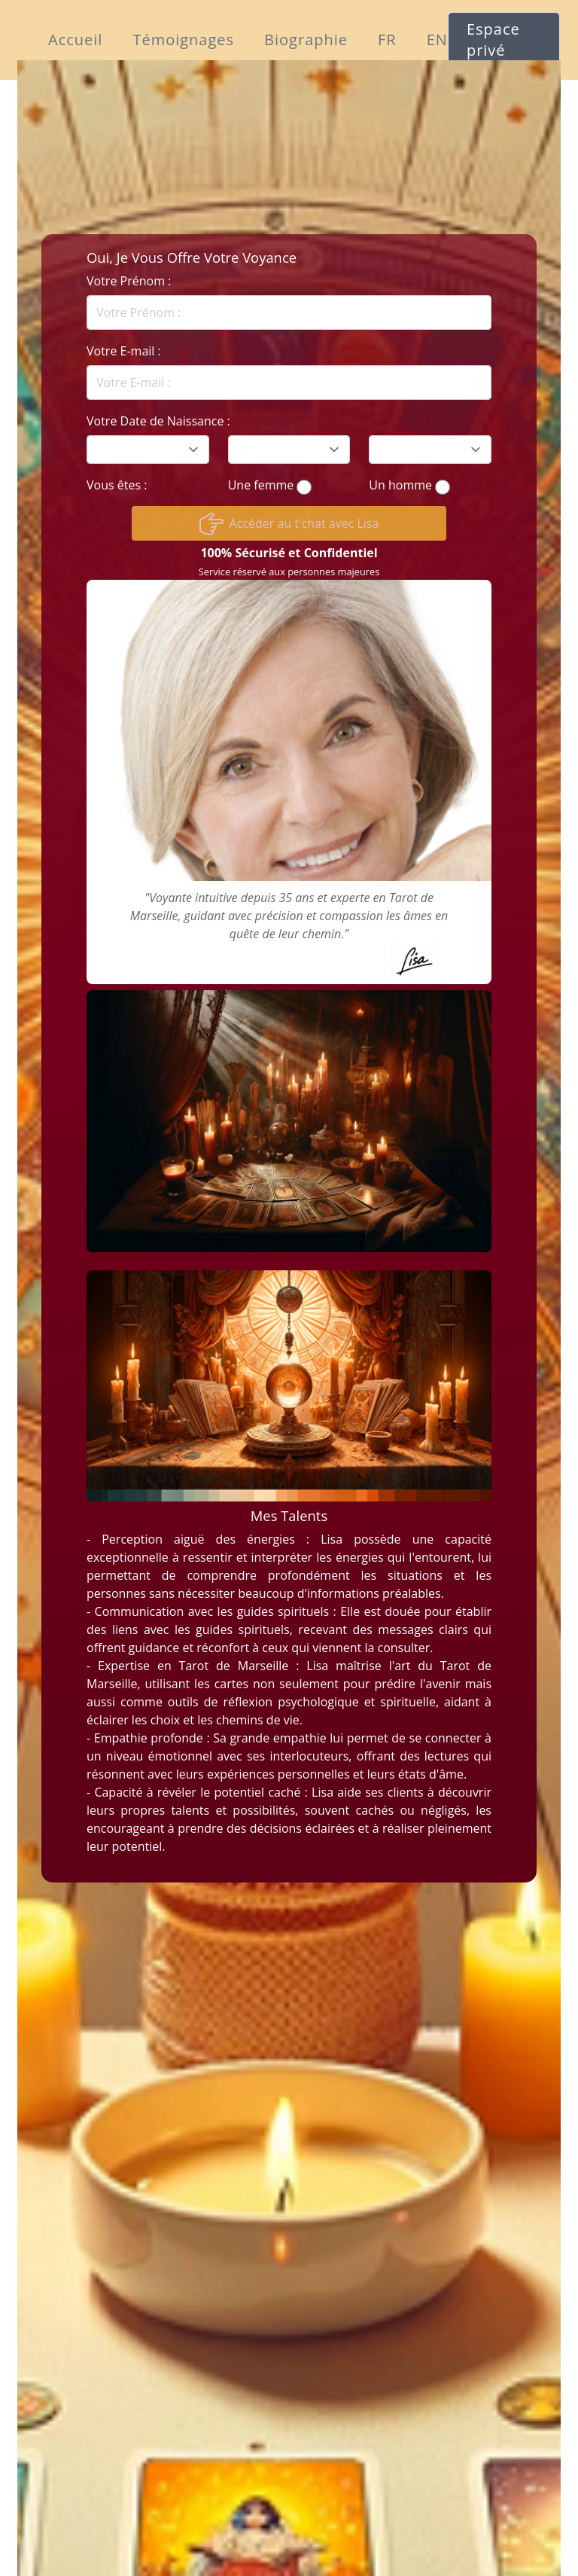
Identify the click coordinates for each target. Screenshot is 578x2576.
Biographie (306, 39)
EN (437, 39)
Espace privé (493, 39)
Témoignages (183, 39)
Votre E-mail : (124, 351)
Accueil (75, 39)
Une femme (261, 485)
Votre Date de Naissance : (158, 421)
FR (387, 39)
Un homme (400, 485)
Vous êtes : (117, 485)
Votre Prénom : (129, 281)
